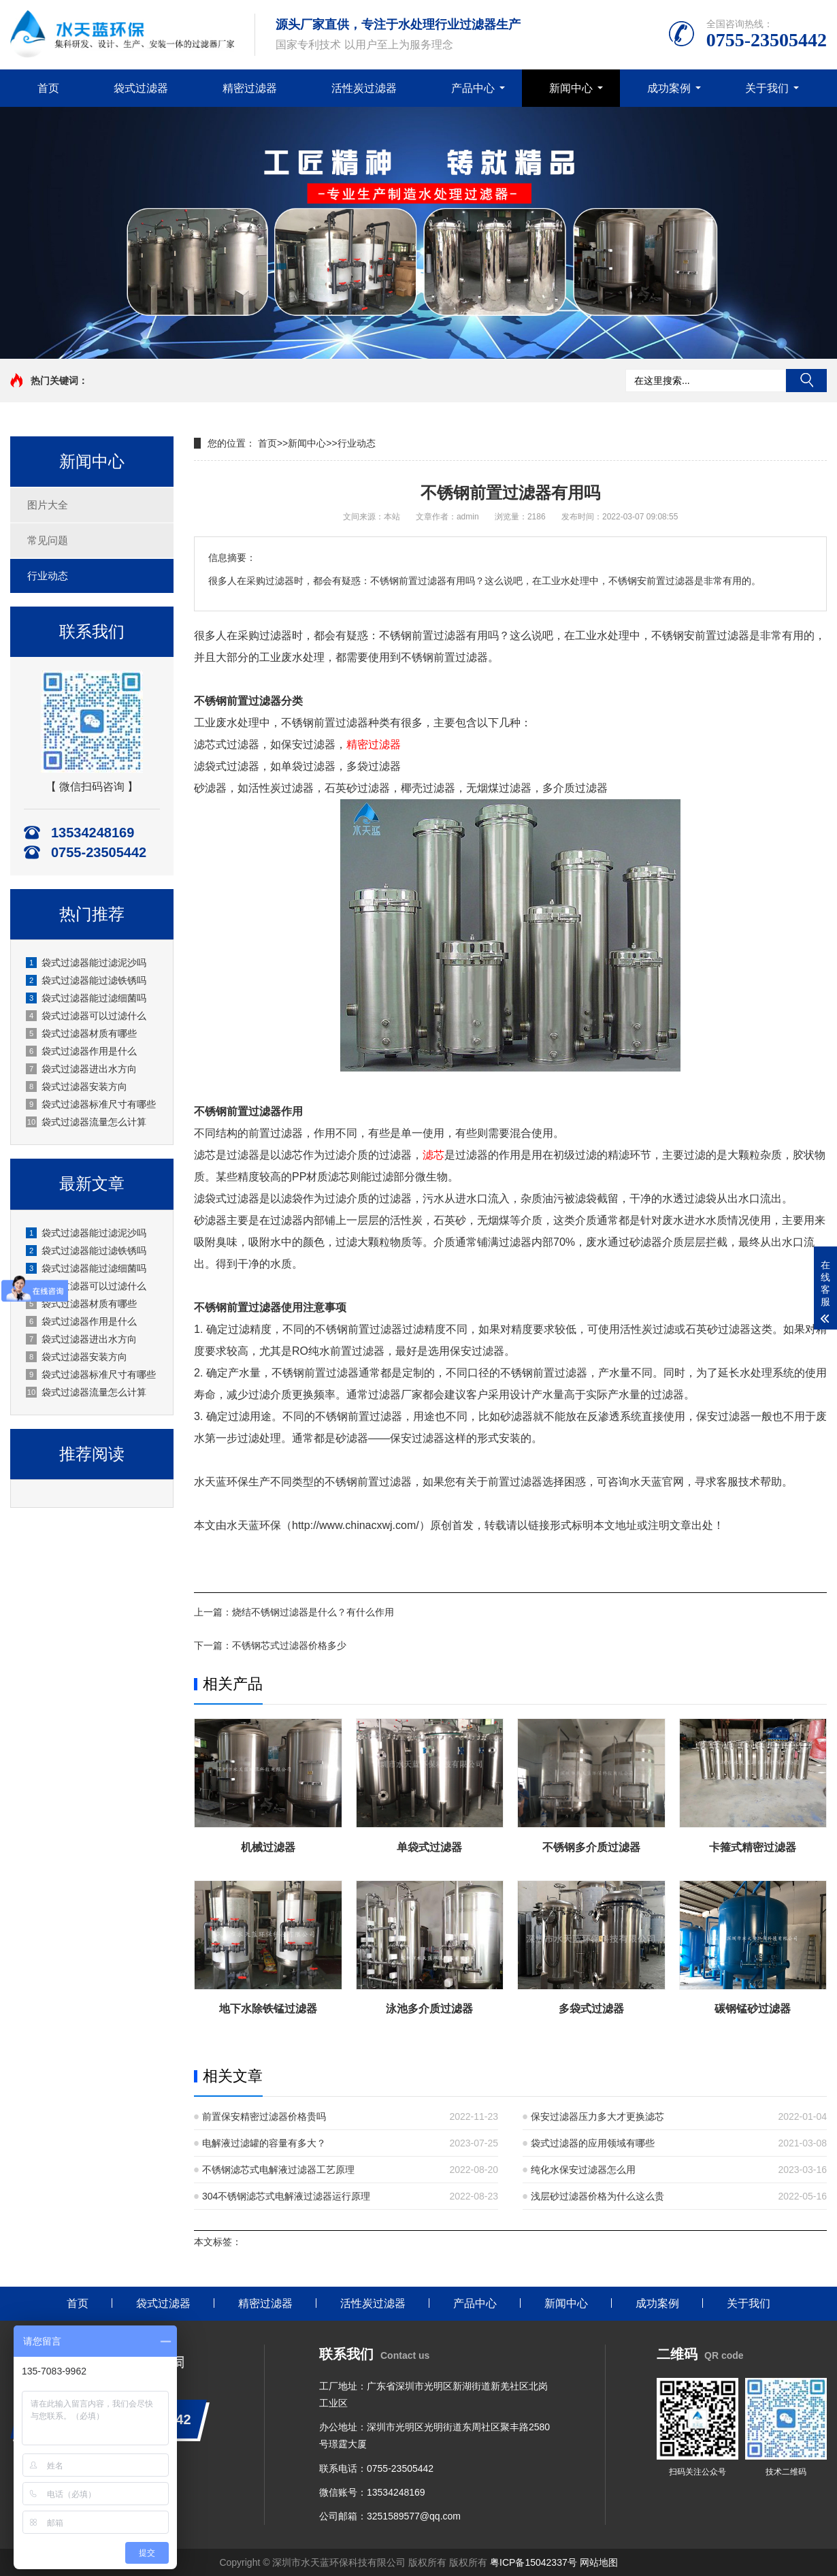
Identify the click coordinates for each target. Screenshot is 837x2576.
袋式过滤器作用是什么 (81, 1051)
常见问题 (47, 540)
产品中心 (473, 88)
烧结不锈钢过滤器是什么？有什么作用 (313, 1612)
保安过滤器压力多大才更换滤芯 (597, 2116)
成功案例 (669, 88)
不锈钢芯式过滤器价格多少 (289, 1645)
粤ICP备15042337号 (533, 2562)
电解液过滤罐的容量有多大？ (264, 2143)
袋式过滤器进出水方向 (81, 1068)
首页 (48, 88)
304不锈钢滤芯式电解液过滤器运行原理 (286, 2196)
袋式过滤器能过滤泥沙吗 (86, 962)
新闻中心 (571, 88)
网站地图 (599, 2562)
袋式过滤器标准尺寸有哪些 (91, 1104)
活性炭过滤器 (364, 88)
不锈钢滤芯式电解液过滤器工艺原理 (278, 2169)
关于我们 (767, 88)
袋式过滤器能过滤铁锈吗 (86, 980)
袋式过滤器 (141, 88)
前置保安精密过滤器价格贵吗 (264, 2116)
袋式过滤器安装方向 (76, 1086)
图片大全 (47, 505)
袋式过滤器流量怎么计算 (86, 1121)
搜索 (806, 380)
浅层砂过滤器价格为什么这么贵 (597, 2196)
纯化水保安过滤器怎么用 (583, 2169)
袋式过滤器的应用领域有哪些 (593, 2143)
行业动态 (47, 575)
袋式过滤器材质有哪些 (81, 1033)
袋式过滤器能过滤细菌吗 (86, 998)
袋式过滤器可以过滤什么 (86, 1015)
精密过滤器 (250, 88)
